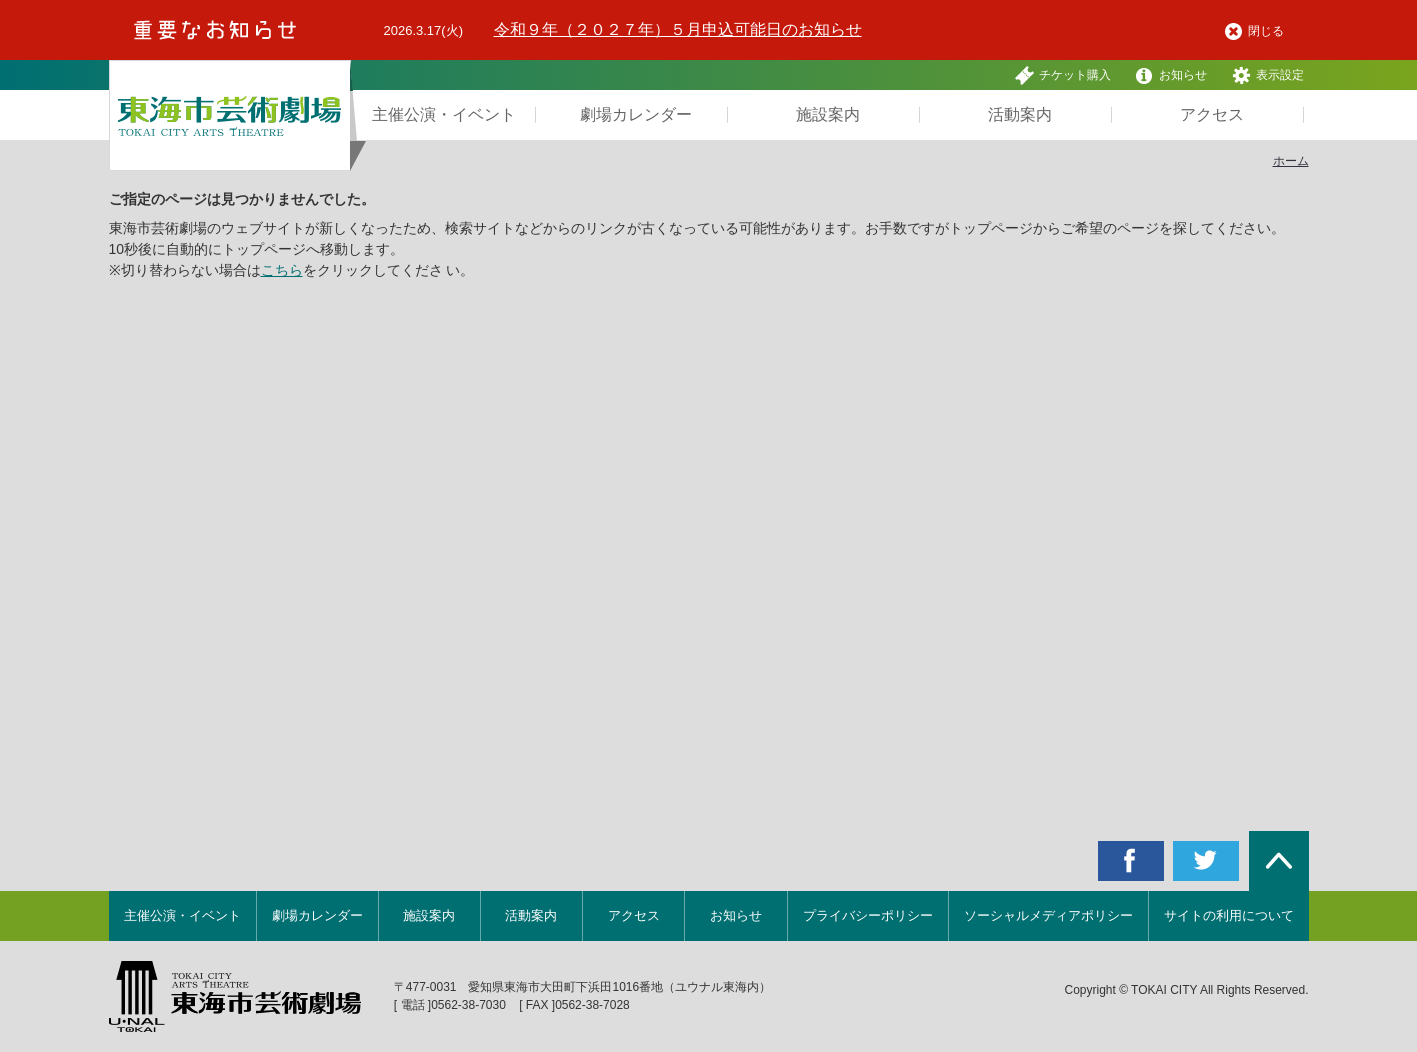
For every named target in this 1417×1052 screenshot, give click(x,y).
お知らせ (1170, 75)
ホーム (1291, 161)
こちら (282, 270)
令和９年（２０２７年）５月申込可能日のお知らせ (678, 29)
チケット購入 (1063, 75)
